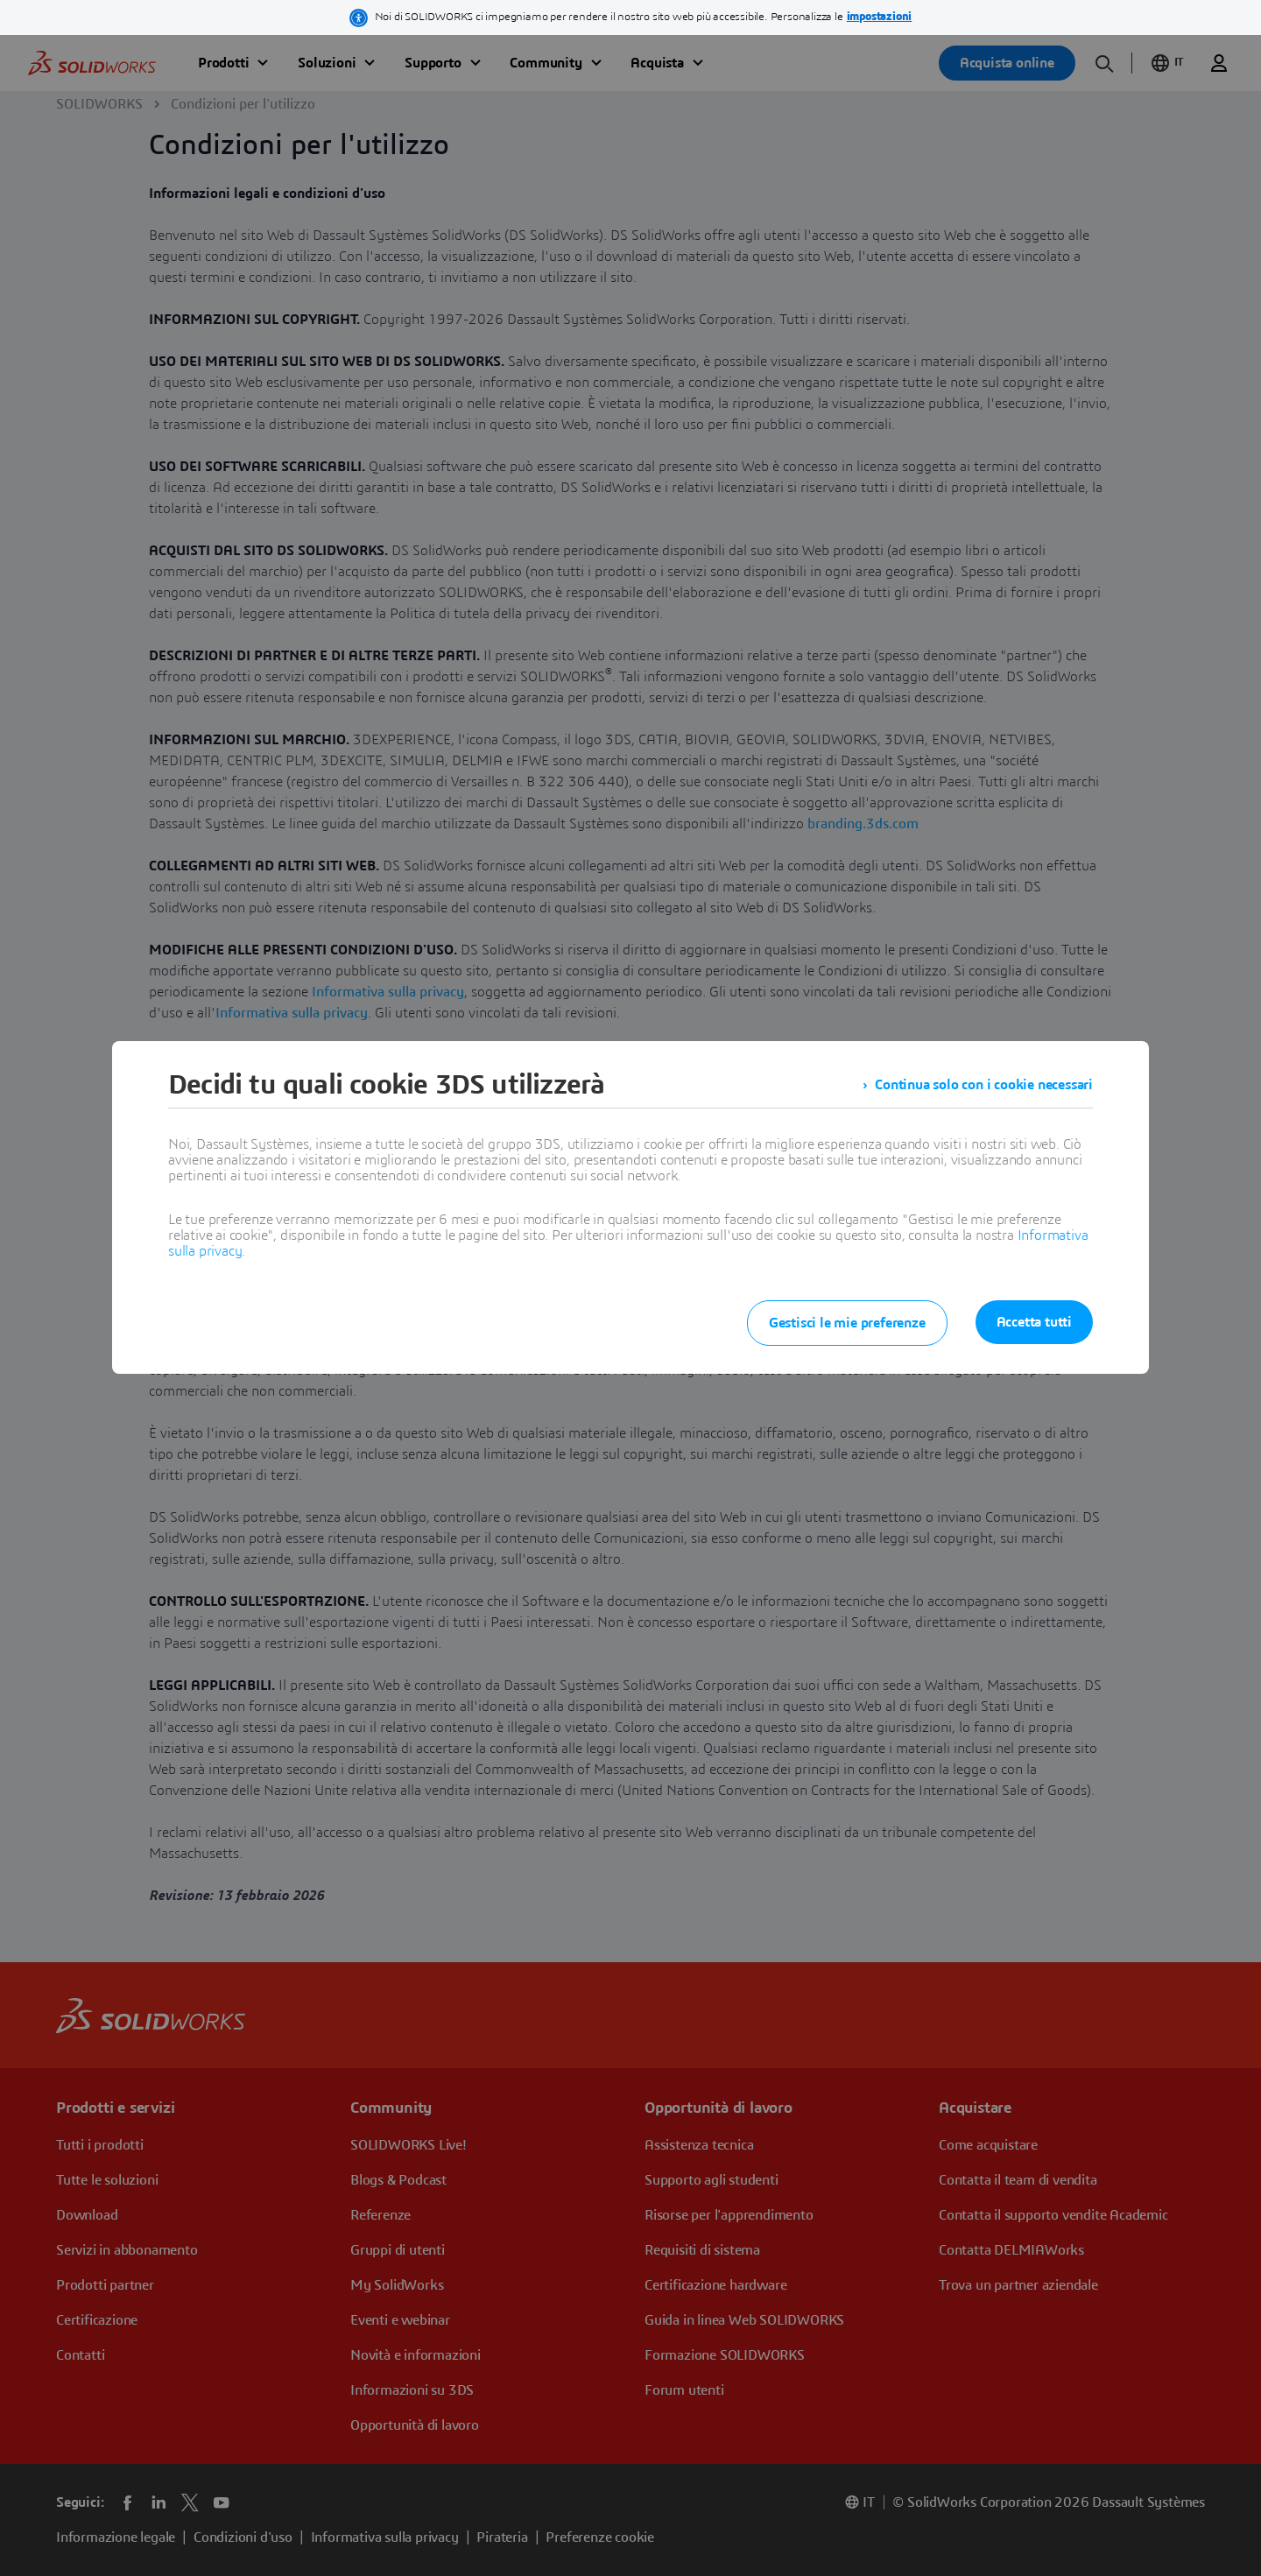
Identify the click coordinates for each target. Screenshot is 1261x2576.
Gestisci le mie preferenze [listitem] (847, 1323)
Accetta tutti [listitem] (1034, 1322)
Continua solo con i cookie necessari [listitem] (984, 1085)
